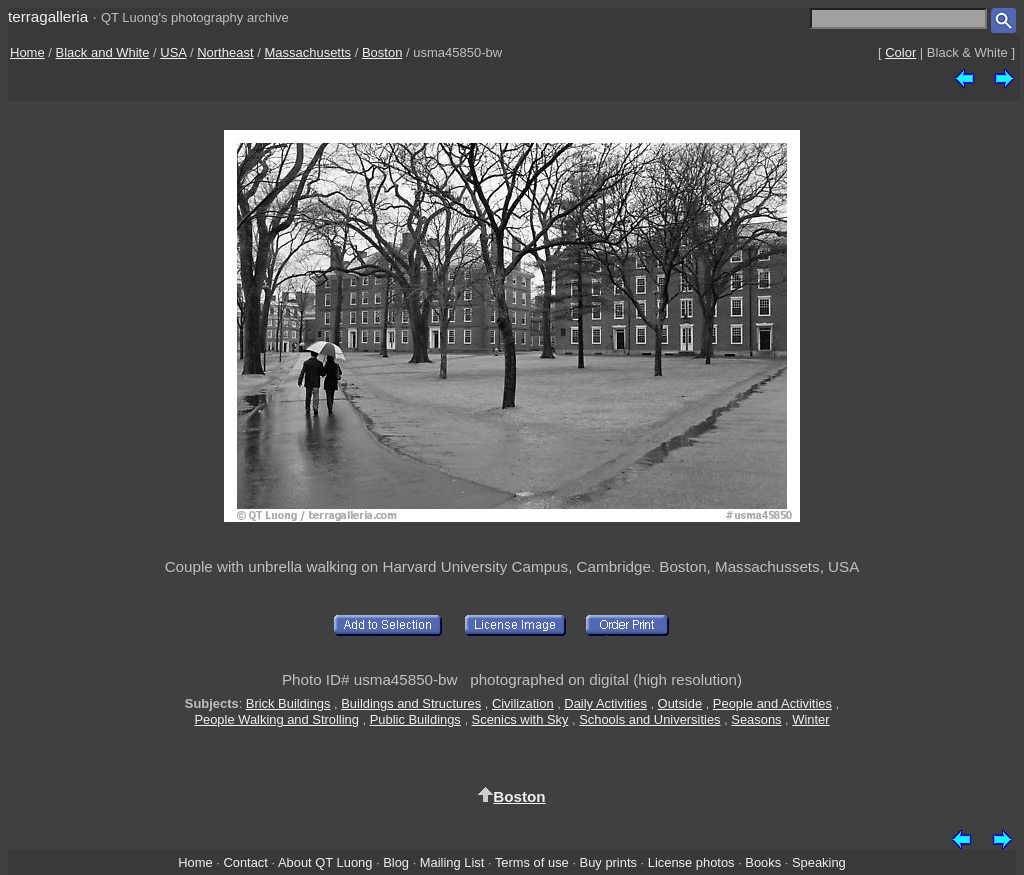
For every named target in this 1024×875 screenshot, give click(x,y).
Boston (382, 52)
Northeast (225, 52)
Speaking (819, 862)
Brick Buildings (288, 703)
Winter (810, 719)
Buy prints (608, 862)
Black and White (103, 52)
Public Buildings (415, 719)
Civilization (523, 703)
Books (763, 862)
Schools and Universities (649, 719)
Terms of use (532, 862)
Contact (245, 862)
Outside (680, 703)
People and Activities (772, 703)
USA (173, 52)
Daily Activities (605, 703)
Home (27, 52)
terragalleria (48, 16)
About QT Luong (325, 862)
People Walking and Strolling (276, 719)
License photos (691, 862)
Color (900, 52)
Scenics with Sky (520, 719)
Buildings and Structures (411, 703)
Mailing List (452, 862)
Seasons (756, 719)
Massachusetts (307, 52)
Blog (396, 862)
